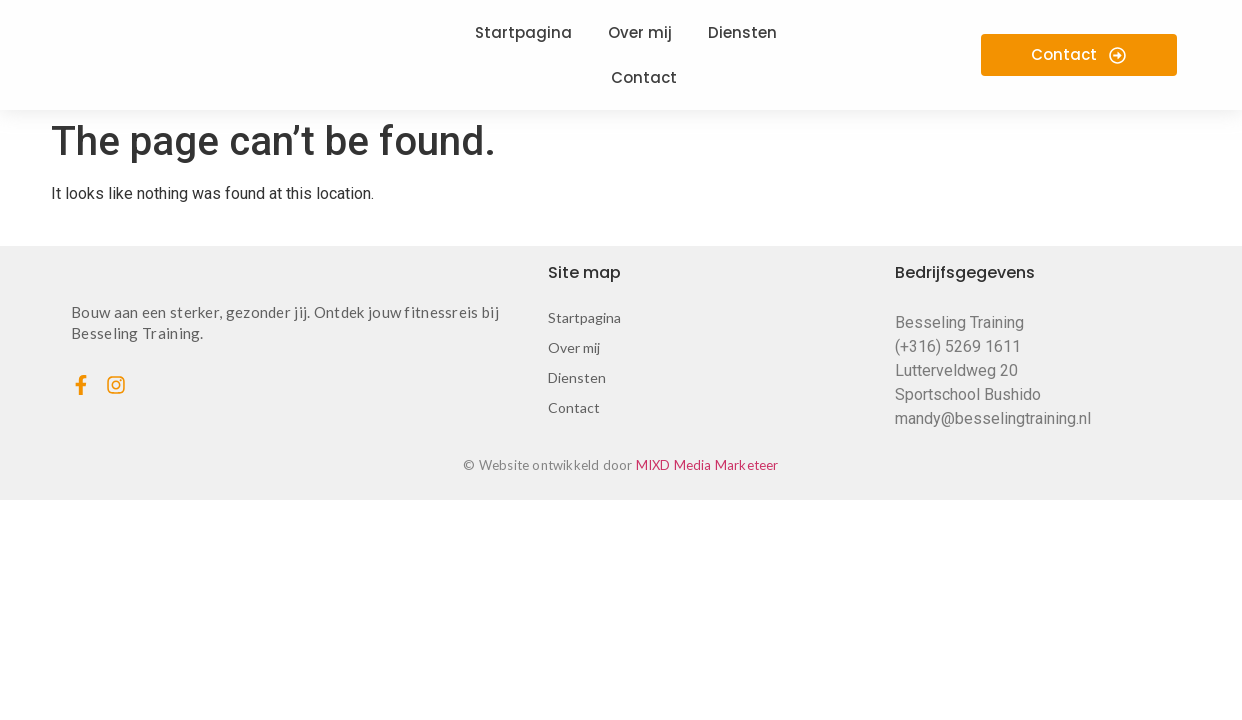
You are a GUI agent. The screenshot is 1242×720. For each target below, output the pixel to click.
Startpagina (584, 317)
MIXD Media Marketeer (707, 465)
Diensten (577, 377)
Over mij (574, 347)
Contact (574, 407)
